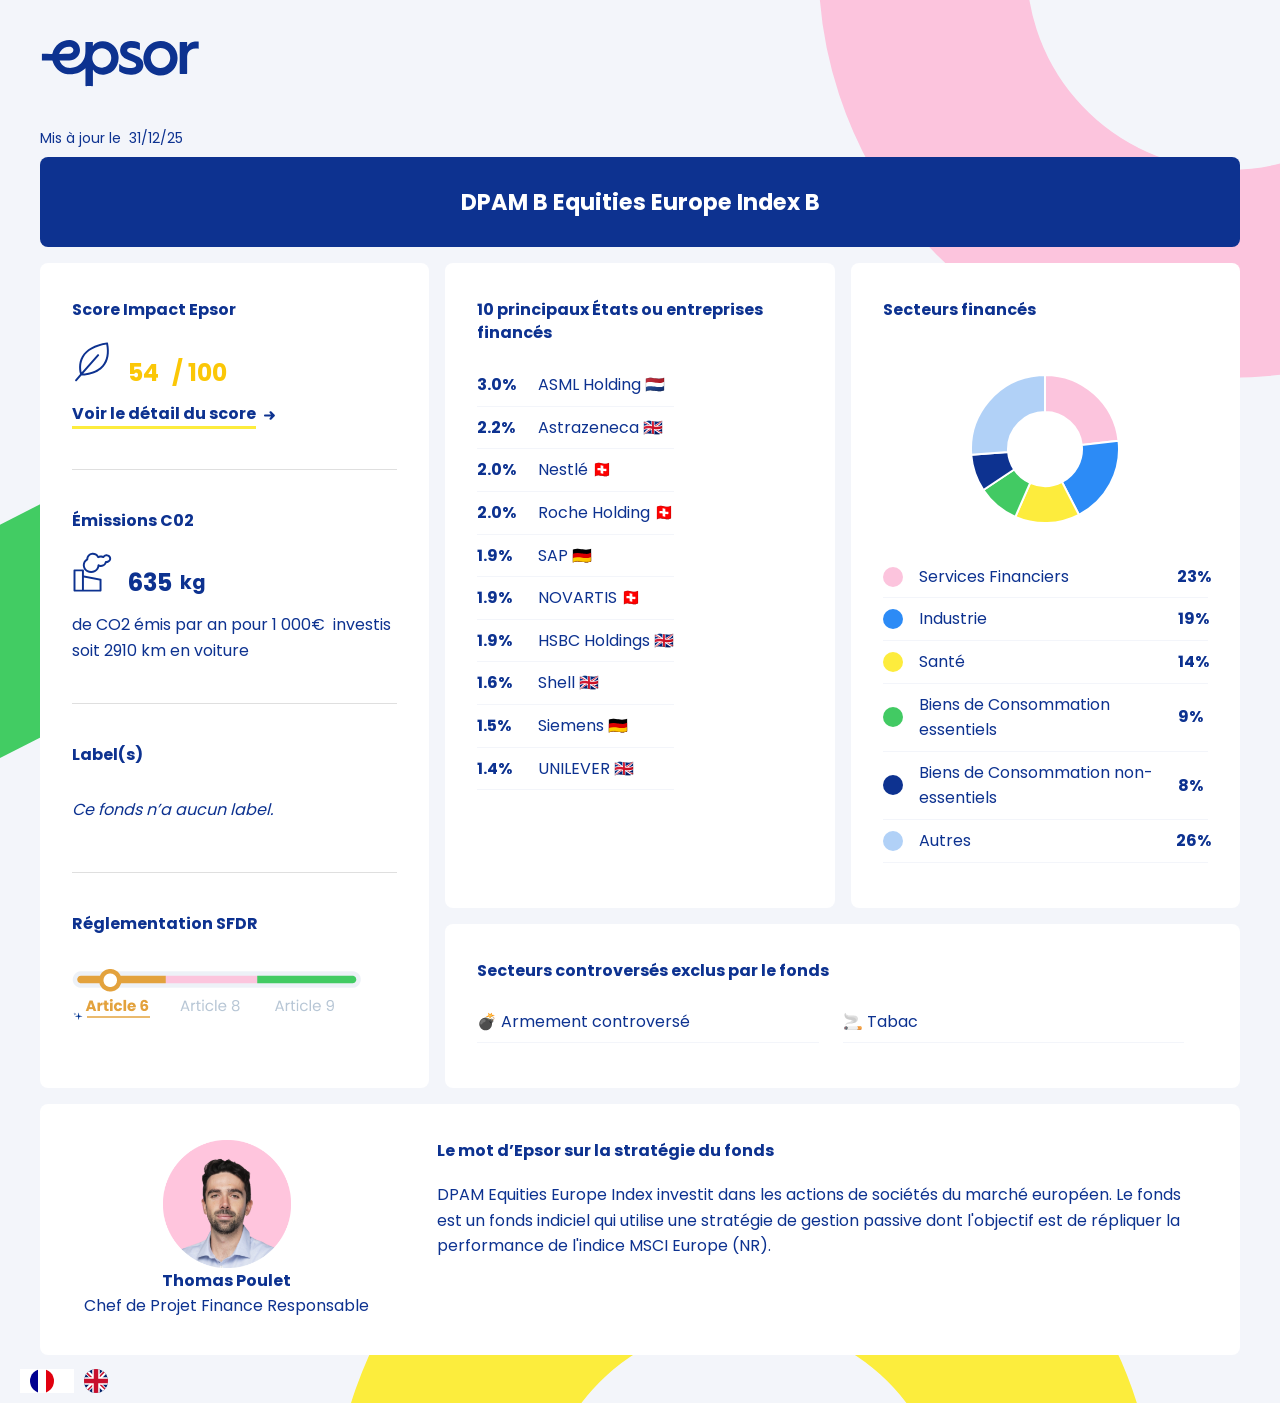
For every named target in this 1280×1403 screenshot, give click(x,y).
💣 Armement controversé (583, 1021)
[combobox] (47, 1381)
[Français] (47, 1381)
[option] (101, 1381)
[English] (101, 1381)
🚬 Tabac (880, 1021)
